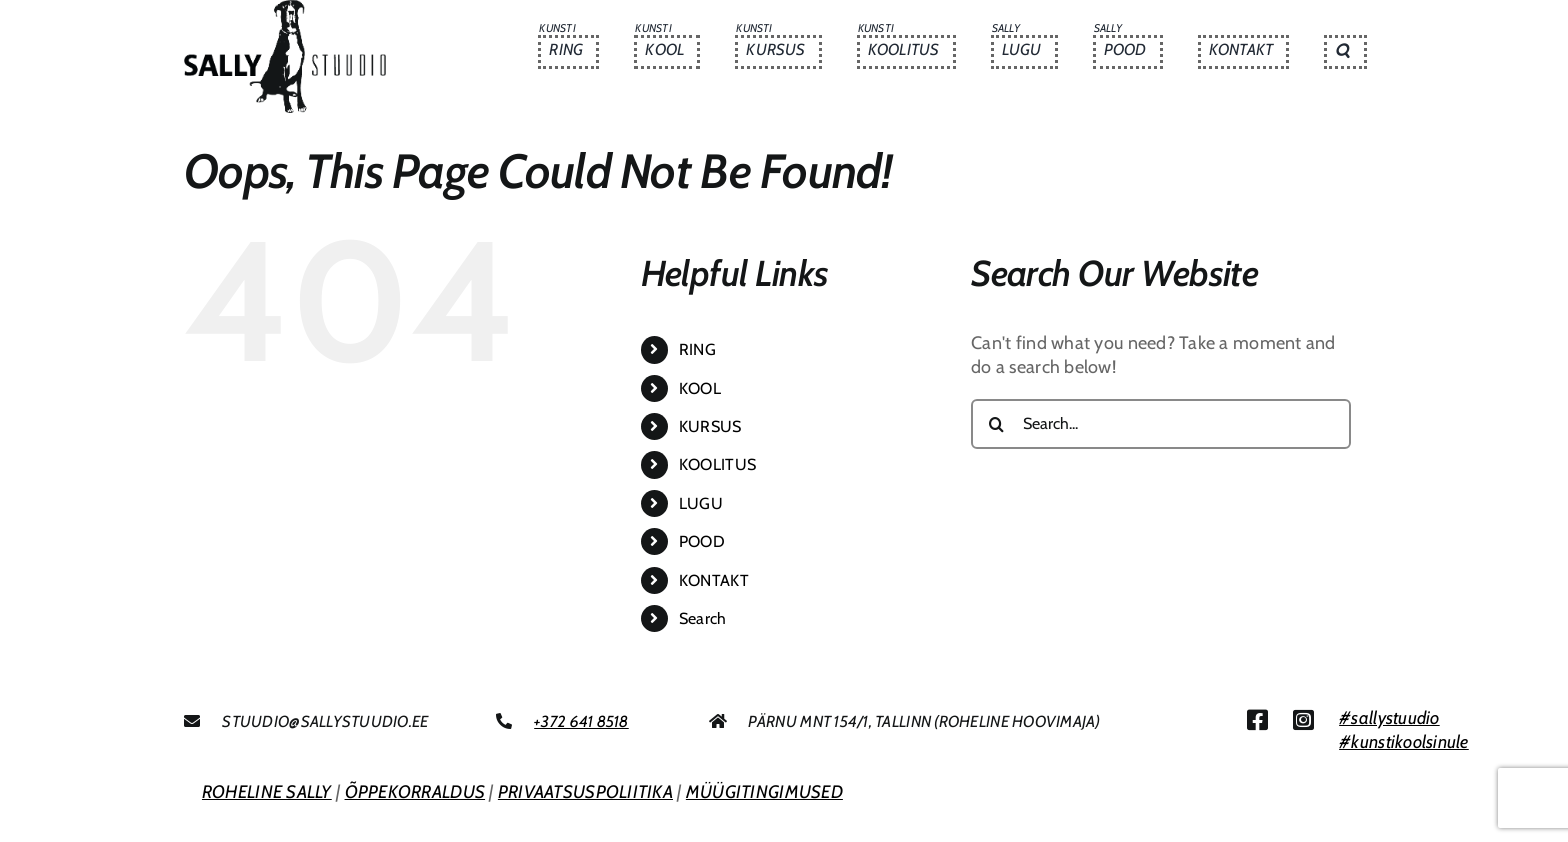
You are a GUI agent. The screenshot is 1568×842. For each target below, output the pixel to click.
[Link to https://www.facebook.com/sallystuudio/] (1257, 720)
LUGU (701, 503)
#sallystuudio (1389, 718)
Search (703, 618)
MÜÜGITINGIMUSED (764, 792)
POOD (702, 541)
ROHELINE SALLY (267, 792)
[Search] (996, 424)
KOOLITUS (717, 464)
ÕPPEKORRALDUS (415, 792)
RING (697, 349)
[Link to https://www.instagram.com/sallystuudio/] (1303, 720)
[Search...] (1161, 424)
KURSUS (710, 426)
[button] (1345, 52)
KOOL (700, 388)
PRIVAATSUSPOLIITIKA (585, 792)
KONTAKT (714, 580)
